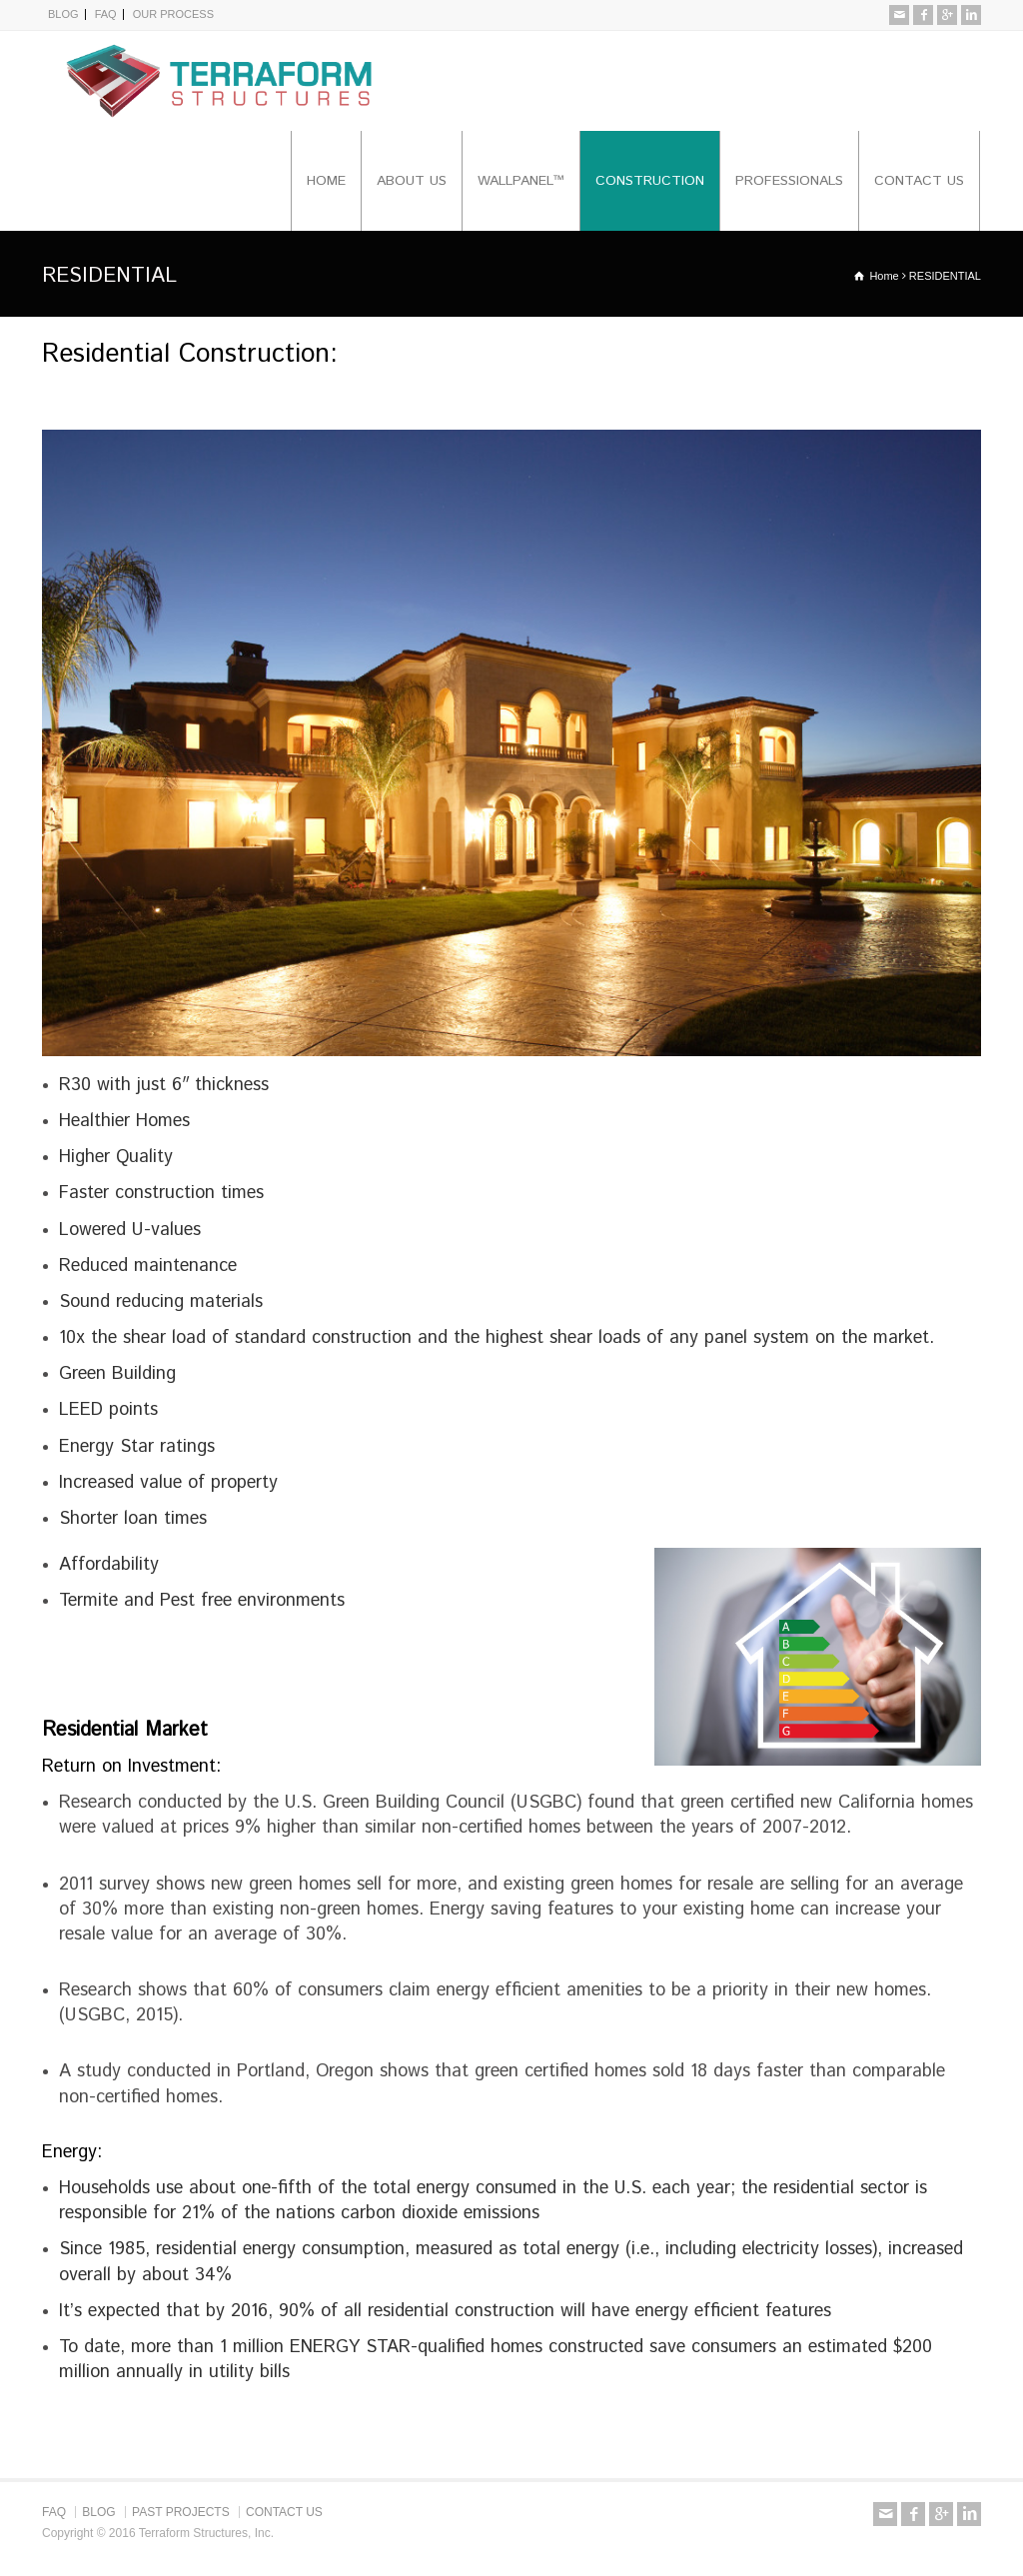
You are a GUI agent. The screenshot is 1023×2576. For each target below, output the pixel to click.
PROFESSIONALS (789, 181)
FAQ (106, 14)
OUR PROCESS (173, 14)
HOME (326, 181)
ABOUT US (412, 181)
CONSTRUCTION (649, 181)
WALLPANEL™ (521, 181)
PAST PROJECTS (181, 2512)
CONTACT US (919, 181)
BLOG (63, 14)
